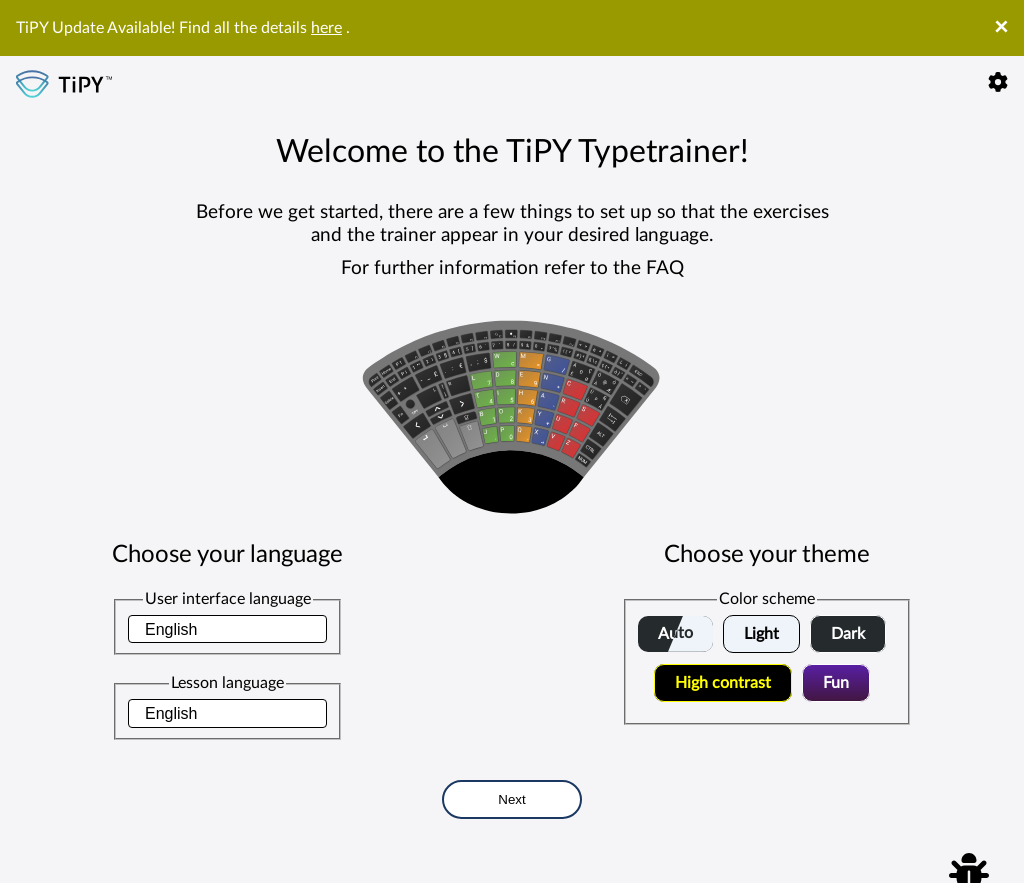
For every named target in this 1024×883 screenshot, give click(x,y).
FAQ (665, 268)
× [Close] (1001, 28)
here (326, 28)
